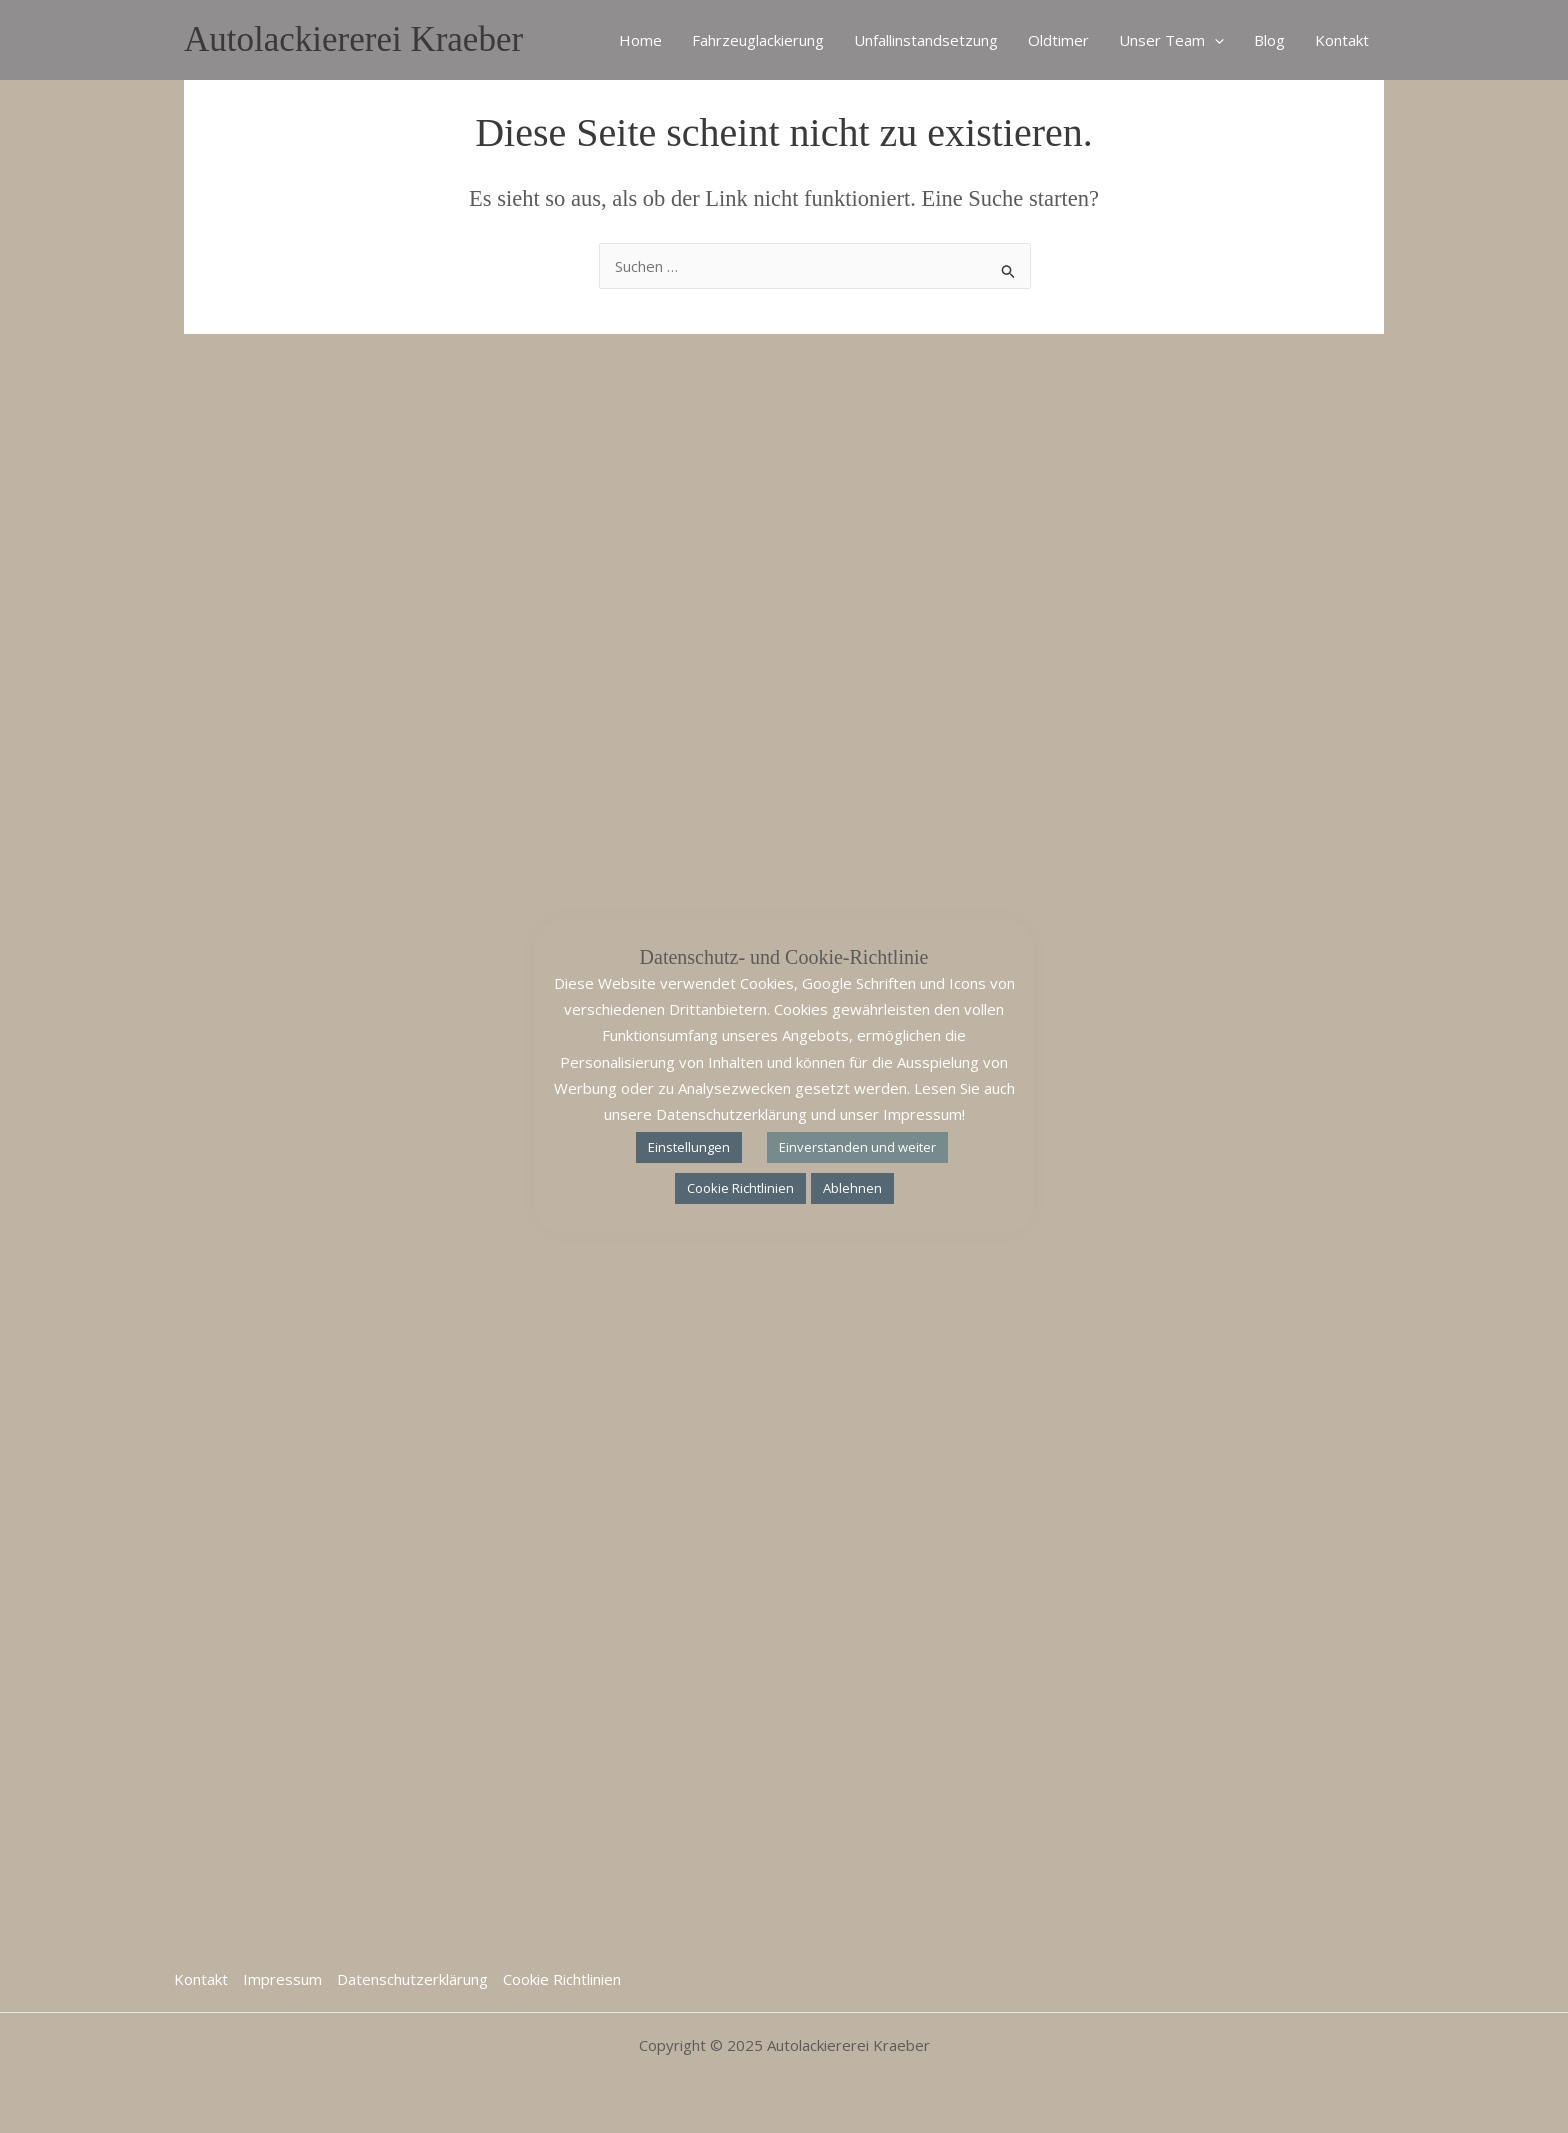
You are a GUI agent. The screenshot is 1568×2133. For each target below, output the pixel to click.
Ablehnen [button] (852, 1188)
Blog (1269, 40)
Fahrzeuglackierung (758, 40)
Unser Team (1171, 40)
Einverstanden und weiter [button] (857, 1147)
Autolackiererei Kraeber (353, 39)
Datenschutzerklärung (412, 1979)
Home (640, 40)
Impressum (282, 1979)
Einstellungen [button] (689, 1147)
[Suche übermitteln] (1009, 268)
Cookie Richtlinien (562, 1979)
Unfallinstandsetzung (926, 40)
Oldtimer (1058, 40)
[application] (1214, 40)
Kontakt (1342, 40)
